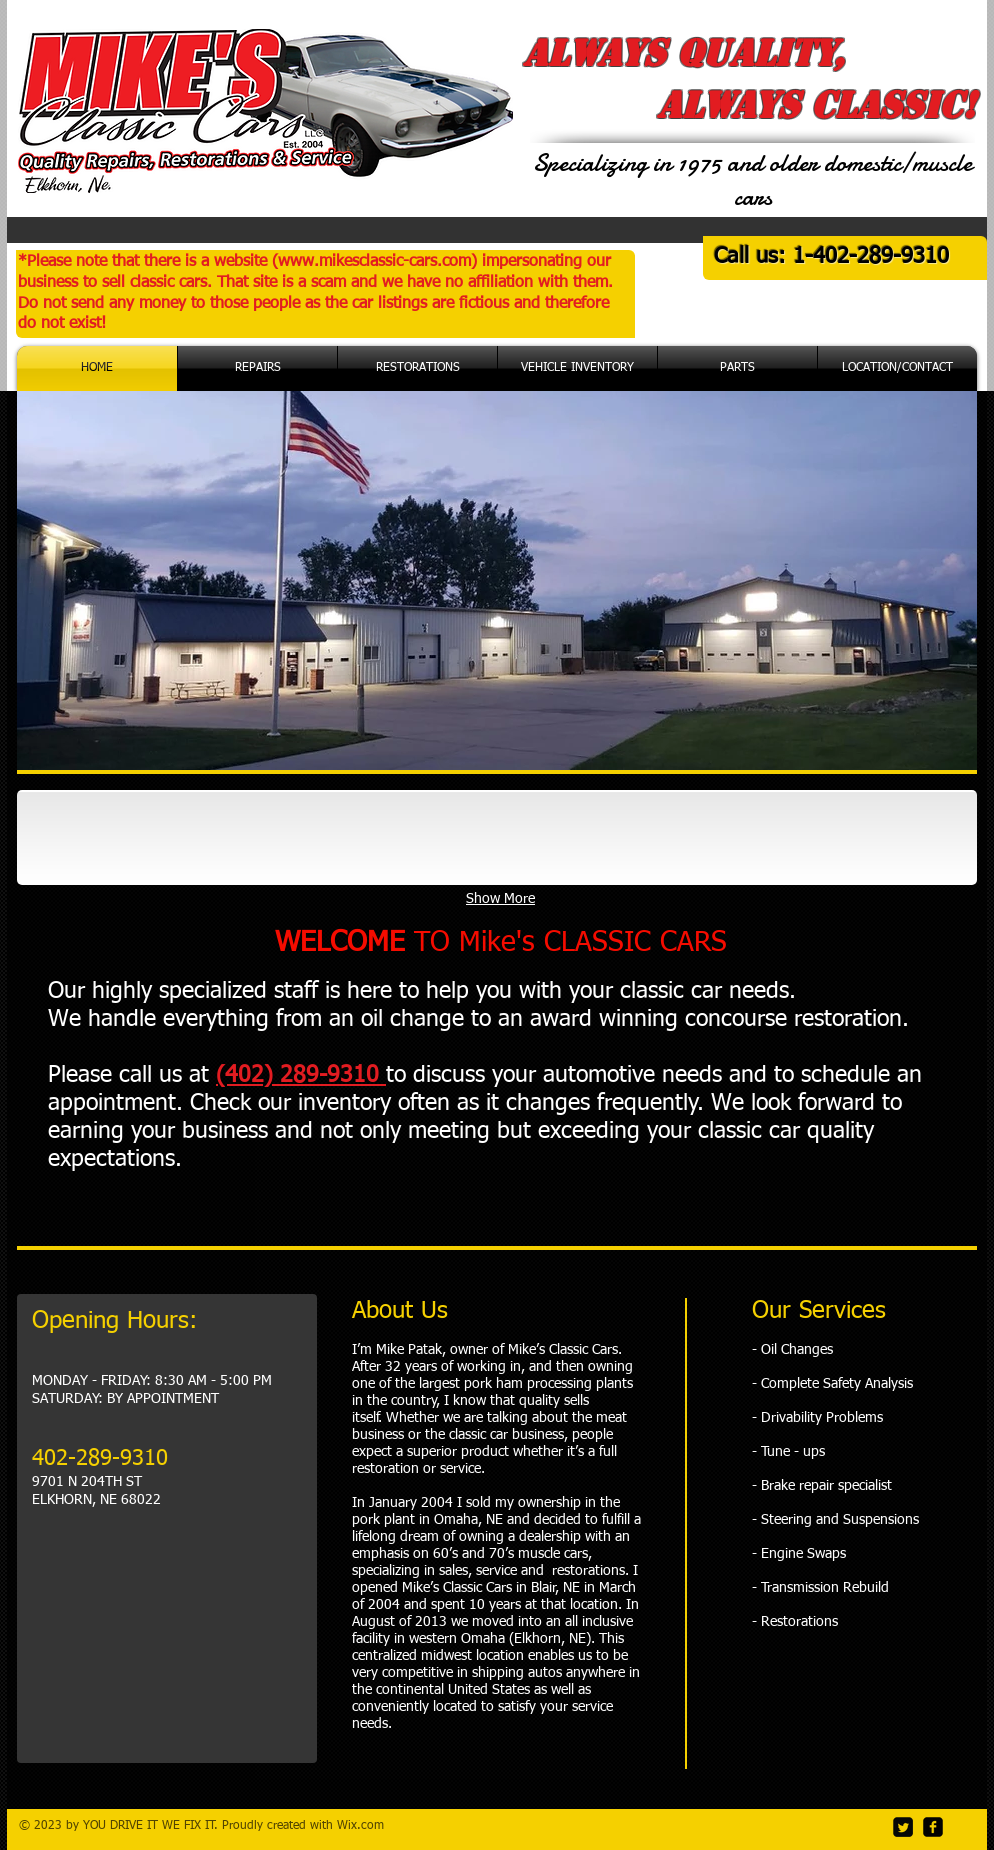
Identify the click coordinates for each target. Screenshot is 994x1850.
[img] (120, 837)
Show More (500, 899)
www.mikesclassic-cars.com (374, 262)
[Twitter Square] (903, 1827)
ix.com (366, 1826)
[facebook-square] (933, 1827)
